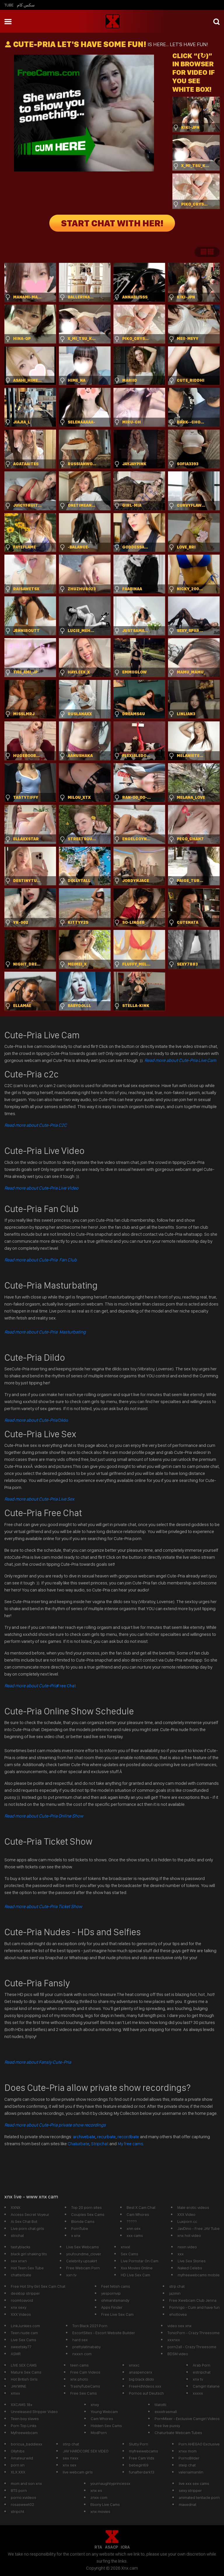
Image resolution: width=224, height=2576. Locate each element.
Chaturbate (78, 2143)
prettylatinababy (86, 2346)
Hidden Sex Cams (106, 2425)
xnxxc (134, 2365)
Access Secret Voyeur (30, 2214)
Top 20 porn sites (86, 2207)
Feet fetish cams (115, 2286)
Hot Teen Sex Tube (27, 2268)
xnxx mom (187, 2451)
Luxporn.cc (187, 2221)
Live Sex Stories (192, 2261)
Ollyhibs (17, 2451)
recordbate (128, 2136)
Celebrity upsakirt (81, 2261)
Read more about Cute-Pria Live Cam (180, 1060)
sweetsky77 (21, 2346)
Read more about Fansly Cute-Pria (37, 2062)
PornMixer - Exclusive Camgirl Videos (187, 2418)
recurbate (106, 2136)
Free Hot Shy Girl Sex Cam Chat (38, 2286)
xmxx (15, 2393)
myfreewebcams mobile (199, 2275)
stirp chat (71, 2444)
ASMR (16, 2353)
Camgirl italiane (206, 2386)
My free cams (130, 2143)
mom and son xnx (26, 2483)
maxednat (187, 2504)
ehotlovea (178, 2314)
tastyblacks (20, 2247)
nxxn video (187, 2247)
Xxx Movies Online (137, 2268)
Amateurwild (22, 2458)
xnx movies (100, 2511)
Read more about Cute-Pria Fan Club (40, 1260)
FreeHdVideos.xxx (145, 2386)
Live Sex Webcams (82, 2247)
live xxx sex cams (194, 2483)
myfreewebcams (143, 2451)
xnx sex (69, 2465)
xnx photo (79, 2379)
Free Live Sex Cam (117, 2314)
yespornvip (111, 2293)
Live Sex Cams (23, 2339)
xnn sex (134, 2228)
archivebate (84, 2136)
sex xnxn (19, 2261)
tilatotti (160, 2404)
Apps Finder (112, 2307)
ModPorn (99, 2432)
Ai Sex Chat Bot (24, 2221)
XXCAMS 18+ (21, 2404)
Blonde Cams (82, 2221)
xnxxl (125, 2247)
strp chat (177, 2286)
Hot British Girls (24, 2379)
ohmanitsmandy (115, 2300)
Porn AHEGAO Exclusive (199, 2444)
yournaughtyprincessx (110, 2483)
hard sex (80, 2339)
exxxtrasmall (166, 2411)
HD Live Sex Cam (135, 2275)
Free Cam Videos (85, 2372)
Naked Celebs (190, 2268)
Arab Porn (201, 2365)
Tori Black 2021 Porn (89, 2325)
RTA (98, 2547)
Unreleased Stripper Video (34, 2411)
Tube (8, 5)
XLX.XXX (18, 2472)
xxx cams (135, 2235)
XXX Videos (21, 2314)
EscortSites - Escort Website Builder (103, 2332)
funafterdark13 (141, 2472)
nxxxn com (82, 2353)
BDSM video (177, 2353)
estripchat (202, 2372)
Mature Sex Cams (26, 2372)
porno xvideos (23, 2497)
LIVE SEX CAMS (24, 2365)
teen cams (79, 2365)
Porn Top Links (23, 2425)
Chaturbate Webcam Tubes (178, 2432)
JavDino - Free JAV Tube (198, 2228)
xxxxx (198, 2393)
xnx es (96, 2490)
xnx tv (198, 2379)
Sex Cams (129, 2254)
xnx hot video (189, 2235)
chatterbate (21, 2275)
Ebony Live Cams (105, 2504)
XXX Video (186, 2214)
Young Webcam (104, 2411)
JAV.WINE (18, 2386)
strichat (17, 2235)
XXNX (15, 2207)
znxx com (98, 2497)
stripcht (17, 2511)
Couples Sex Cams (87, 2214)
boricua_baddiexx (26, 2444)
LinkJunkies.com (25, 2325)
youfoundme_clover (83, 2254)
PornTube (79, 2228)
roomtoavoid (22, 2300)
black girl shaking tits (29, 2254)
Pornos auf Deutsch (146, 2393)
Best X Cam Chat (141, 2207)
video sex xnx (179, 2325)
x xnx (75, 2235)
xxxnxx (173, 2339)
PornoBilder (189, 2458)
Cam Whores (138, 2214)
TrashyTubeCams (85, 2386)
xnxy (95, 2404)
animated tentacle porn (199, 2497)
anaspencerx (140, 2372)
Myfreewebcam (24, 2432)
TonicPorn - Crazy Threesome (193, 2332)
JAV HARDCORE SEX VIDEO (85, 2451)
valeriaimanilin (190, 2472)
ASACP (111, 2547)
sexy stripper (190, 2490)
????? (132, 2221)
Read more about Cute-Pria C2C (35, 1125)
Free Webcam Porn (83, 2268)
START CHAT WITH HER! (112, 223)
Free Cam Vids (141, 2458)
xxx (181, 2254)
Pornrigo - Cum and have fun (194, 2307)
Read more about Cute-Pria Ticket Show (43, 1906)
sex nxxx (70, 2458)
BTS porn (19, 2490)
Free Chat (40, 1685)
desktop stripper (25, 2293)
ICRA (125, 2547)
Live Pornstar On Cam (139, 2261)
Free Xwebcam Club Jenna (192, 2300)
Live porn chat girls (27, 2228)
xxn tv (71, 2275)
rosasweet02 (22, 2504)
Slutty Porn (138, 2444)
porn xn (17, 2465)
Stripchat (99, 2143)
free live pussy (167, 2425)
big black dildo (141, 2379)
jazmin (175, 2293)
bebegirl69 (138, 2465)
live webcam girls (78, 2472)
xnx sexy (18, 2307)
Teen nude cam (24, 2332)
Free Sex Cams (83, 2393)
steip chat (187, 2465)
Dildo (36, 1420)
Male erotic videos (193, 2207)
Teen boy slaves (25, 2418)
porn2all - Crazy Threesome (191, 2346)
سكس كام (26, 5)
